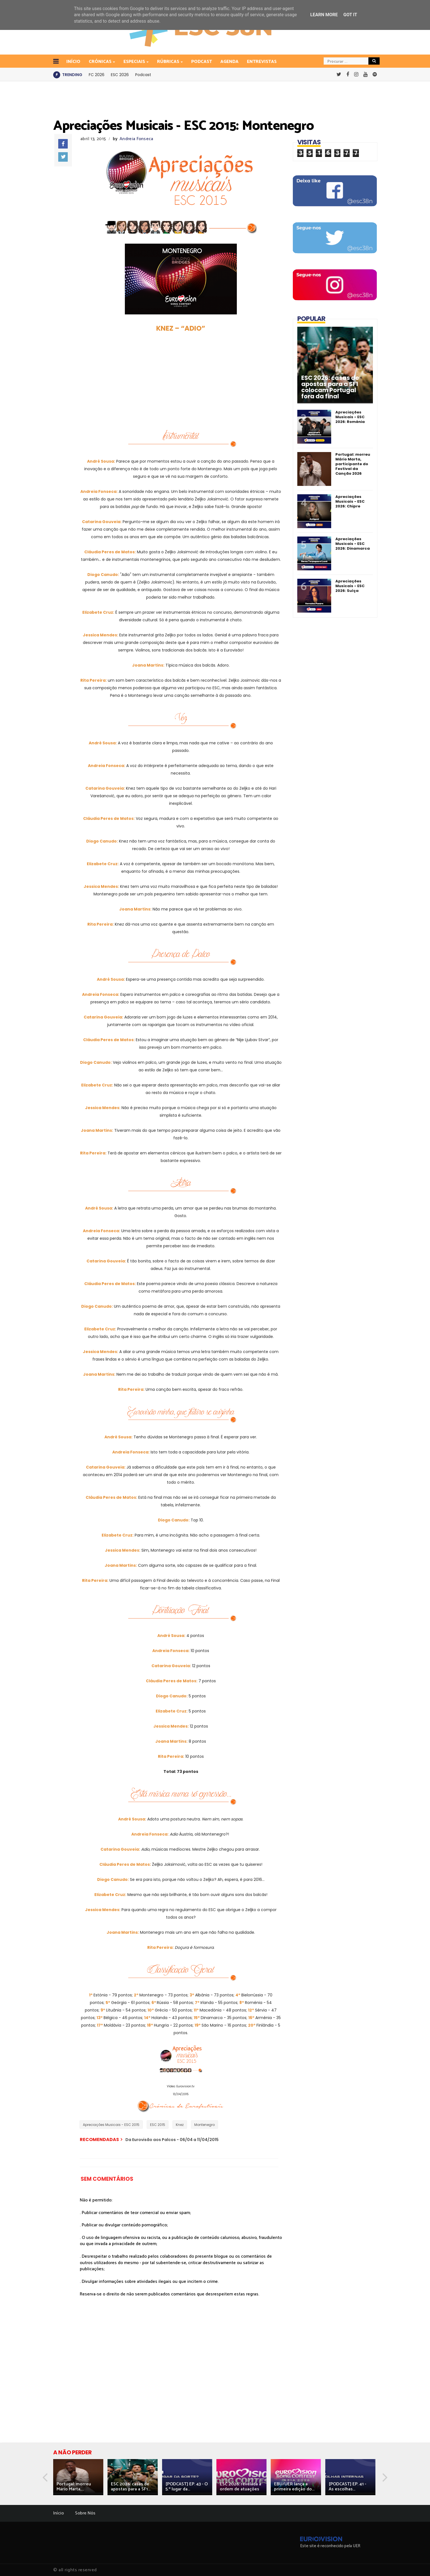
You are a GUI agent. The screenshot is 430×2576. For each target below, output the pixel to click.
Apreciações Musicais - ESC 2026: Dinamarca (352, 544)
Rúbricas (168, 61)
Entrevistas (262, 61)
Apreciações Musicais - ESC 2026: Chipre (349, 501)
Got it (350, 14)
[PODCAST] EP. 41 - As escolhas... (347, 2486)
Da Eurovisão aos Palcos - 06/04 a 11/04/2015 (172, 2139)
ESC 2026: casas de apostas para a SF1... (130, 2486)
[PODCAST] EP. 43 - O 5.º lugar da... (186, 2486)
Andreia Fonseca (136, 139)
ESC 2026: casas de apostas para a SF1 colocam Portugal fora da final (330, 387)
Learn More (324, 14)
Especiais (134, 61)
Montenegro (204, 2124)
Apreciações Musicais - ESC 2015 (111, 2124)
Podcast (201, 61)
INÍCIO (73, 61)
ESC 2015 (157, 2124)
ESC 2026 (120, 74)
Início (58, 2513)
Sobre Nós (85, 2513)
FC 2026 (96, 74)
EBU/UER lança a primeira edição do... (294, 2486)
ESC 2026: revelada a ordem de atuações (240, 2486)
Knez (180, 2124)
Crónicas (100, 61)
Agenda (229, 61)
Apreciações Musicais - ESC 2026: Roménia (350, 417)
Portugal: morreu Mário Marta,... (74, 2486)
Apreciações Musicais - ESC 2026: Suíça (349, 586)
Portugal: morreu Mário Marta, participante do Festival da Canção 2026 (352, 464)
